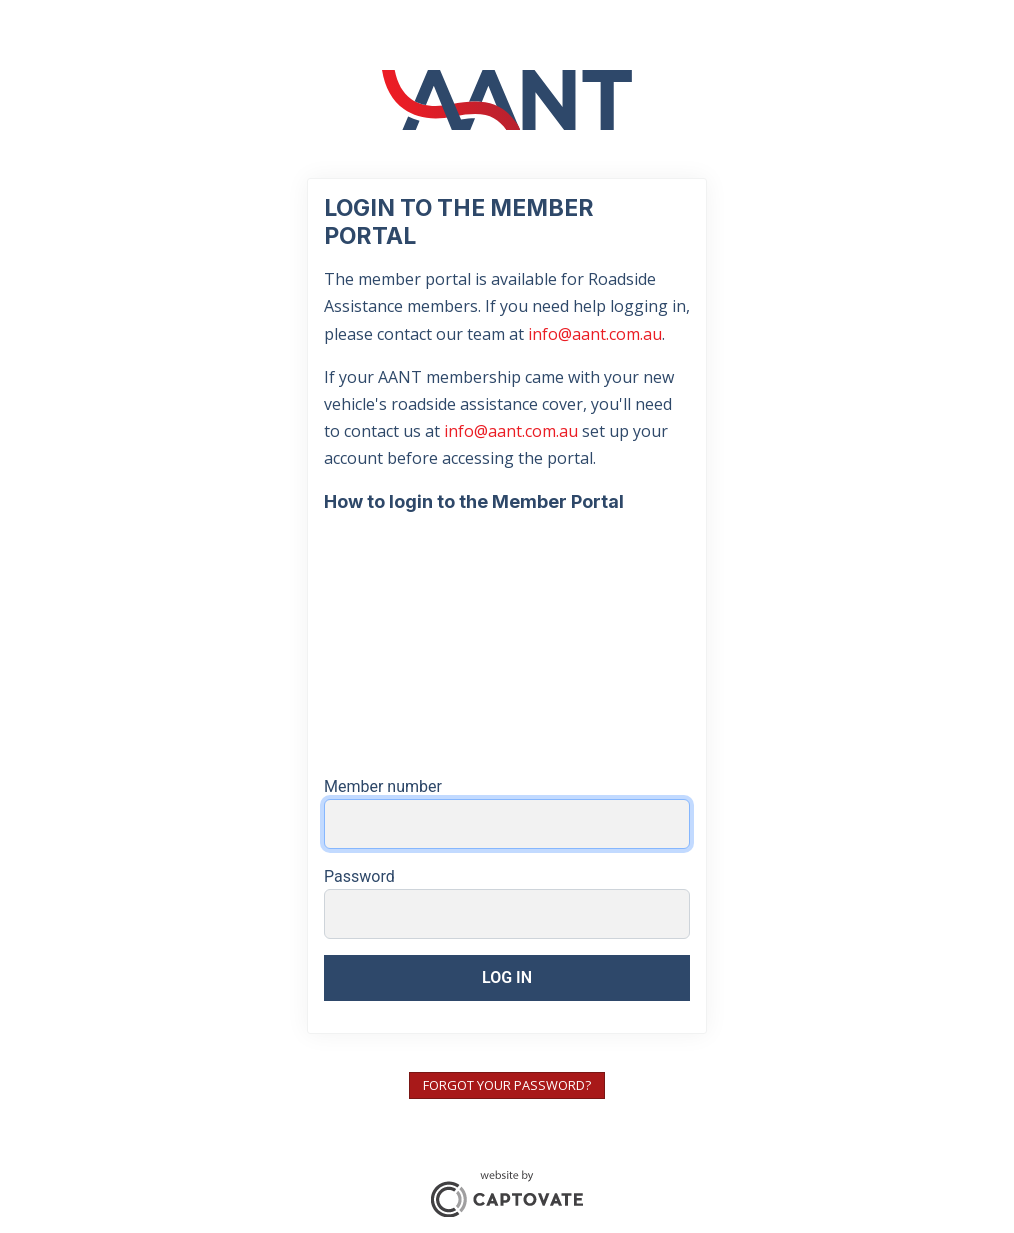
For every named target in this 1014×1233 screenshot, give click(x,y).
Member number (383, 786)
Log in (507, 977)
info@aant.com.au (595, 334)
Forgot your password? (507, 1085)
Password (359, 876)
